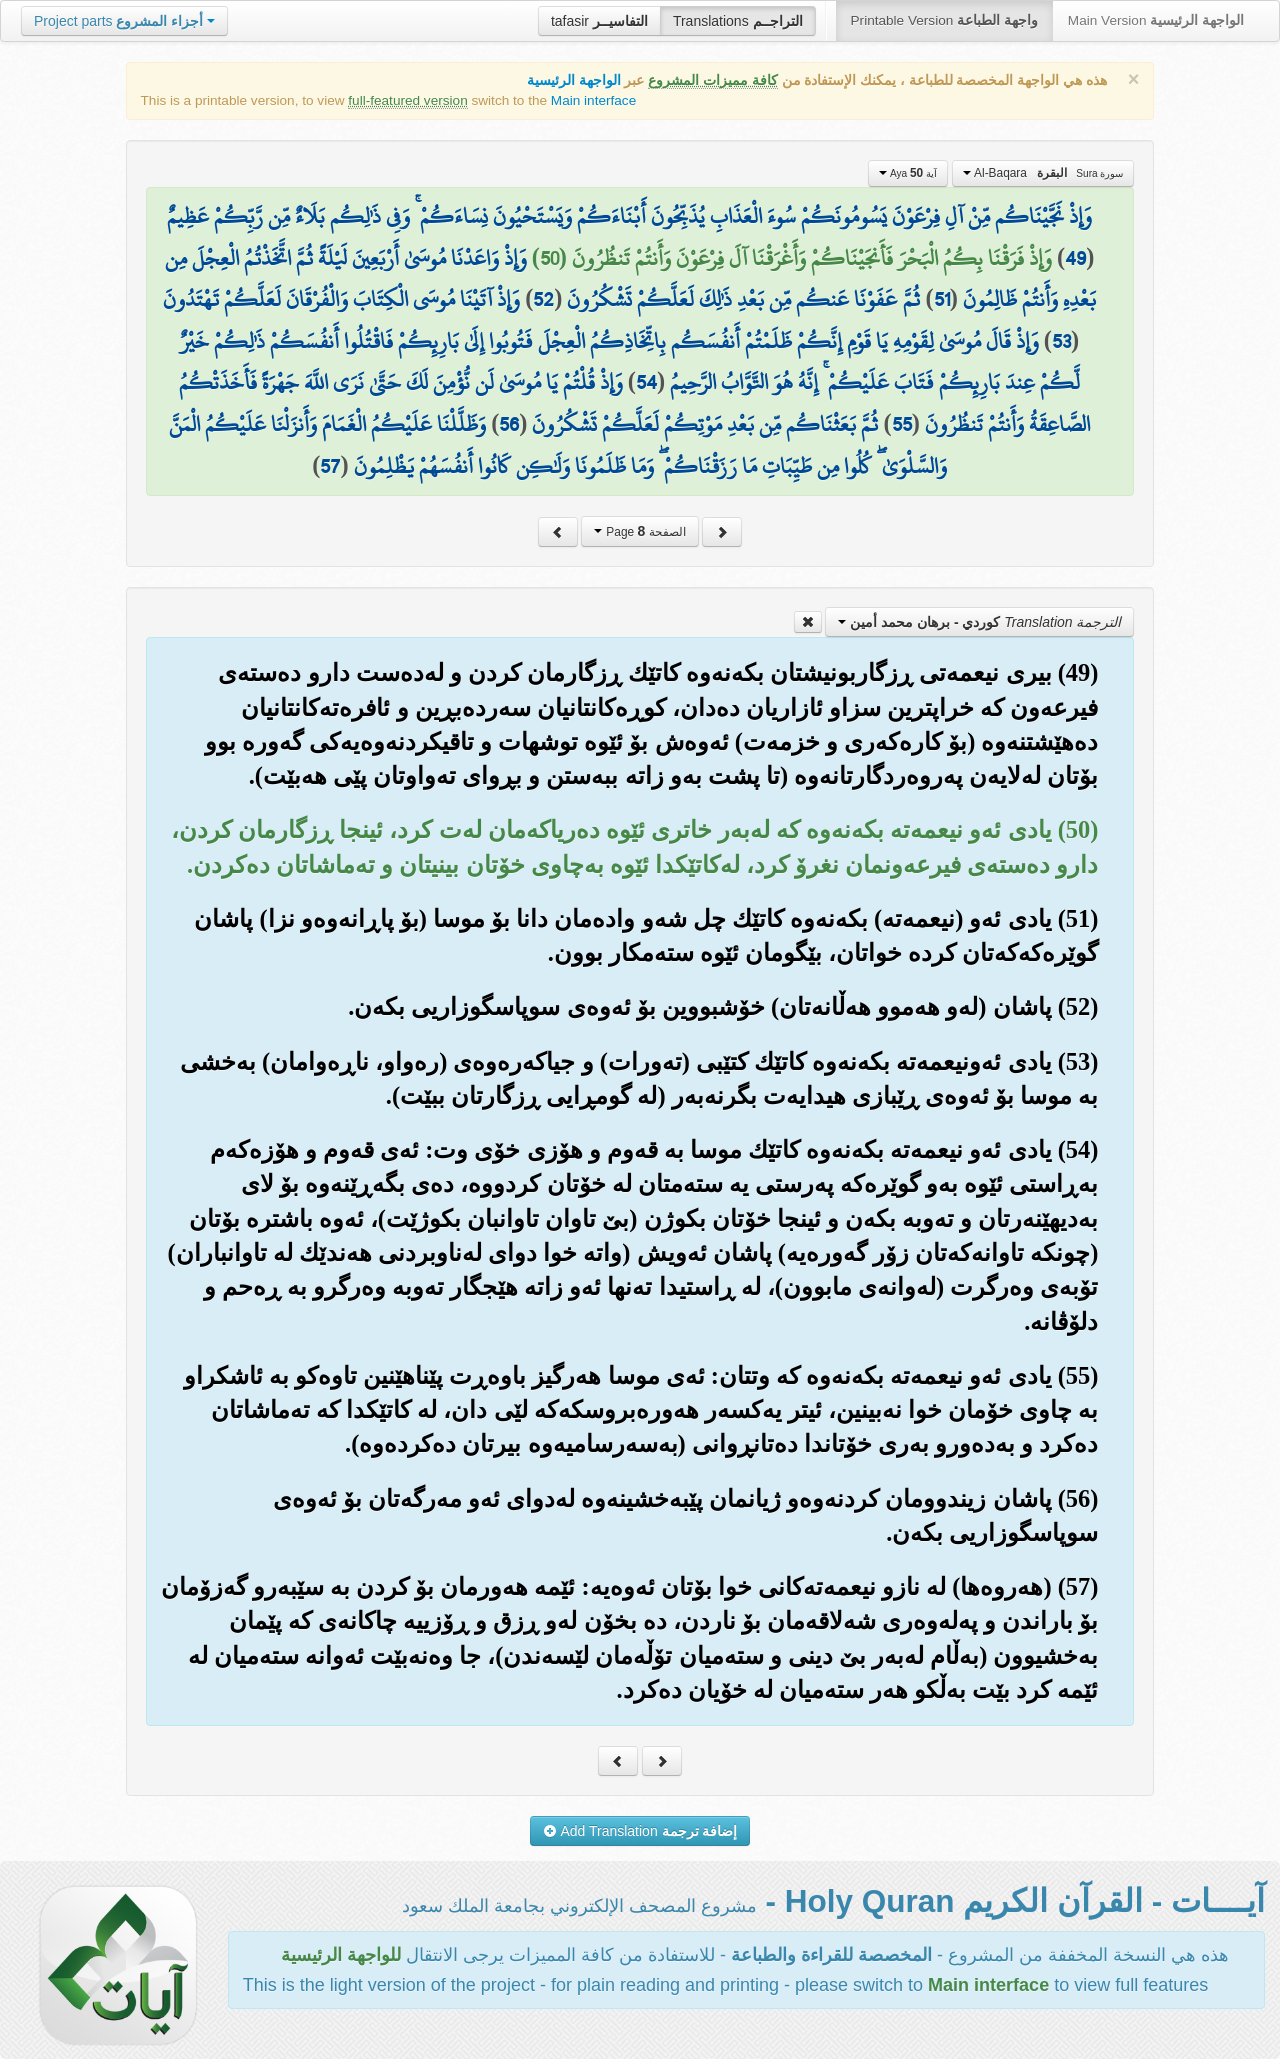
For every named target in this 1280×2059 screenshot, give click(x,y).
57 (330, 466)
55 (902, 424)
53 (1061, 341)
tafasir (599, 21)
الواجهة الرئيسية (574, 80)
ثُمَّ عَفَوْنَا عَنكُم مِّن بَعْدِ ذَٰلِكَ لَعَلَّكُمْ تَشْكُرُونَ (743, 299)
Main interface (593, 100)
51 (942, 299)
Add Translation (640, 1831)
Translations (738, 21)
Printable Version (944, 20)
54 (646, 382)
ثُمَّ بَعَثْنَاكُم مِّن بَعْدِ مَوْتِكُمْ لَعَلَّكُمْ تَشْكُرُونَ (705, 424)
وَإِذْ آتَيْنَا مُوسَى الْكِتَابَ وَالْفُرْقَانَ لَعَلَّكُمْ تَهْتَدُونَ (341, 299)
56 (509, 424)
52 (543, 299)
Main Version (1156, 20)
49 (1075, 258)
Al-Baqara (1043, 173)
